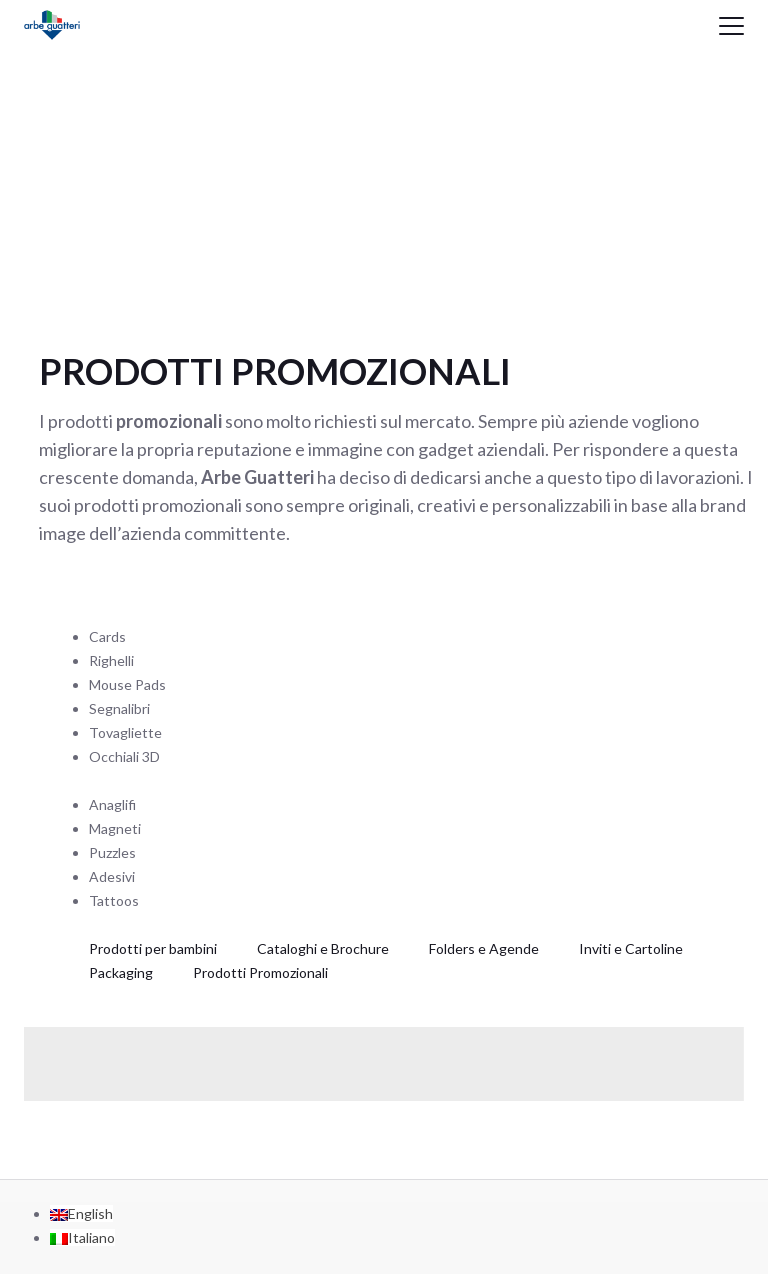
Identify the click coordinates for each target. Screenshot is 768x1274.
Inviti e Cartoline (631, 948)
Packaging (121, 972)
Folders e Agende (484, 948)
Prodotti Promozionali (260, 972)
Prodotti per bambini (153, 948)
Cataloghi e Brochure (323, 948)
